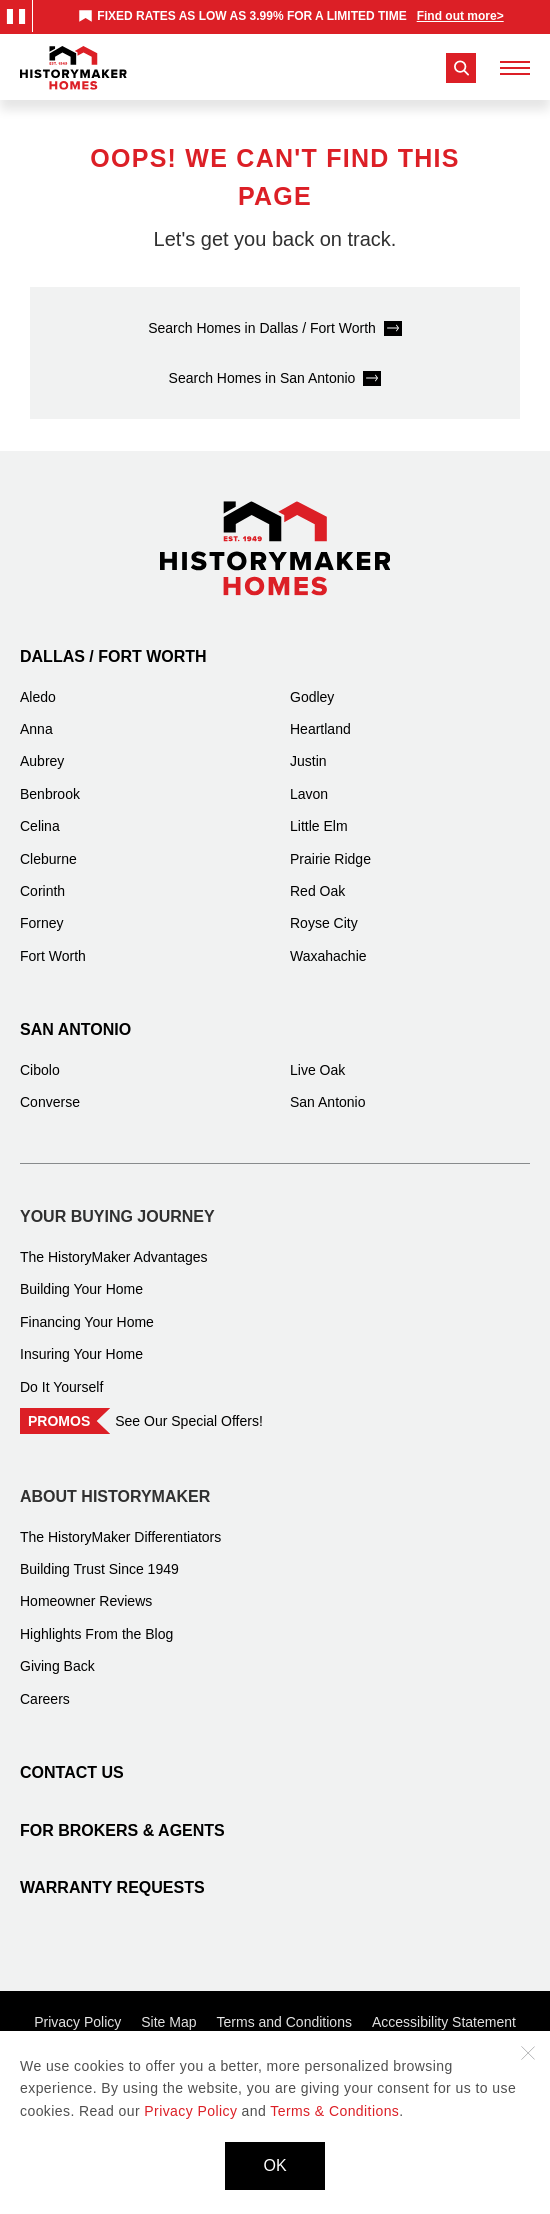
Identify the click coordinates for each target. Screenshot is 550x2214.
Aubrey (42, 761)
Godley (312, 697)
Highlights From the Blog (96, 1634)
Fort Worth (53, 956)
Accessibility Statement (444, 2022)
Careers (45, 1699)
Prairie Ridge (330, 859)
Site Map (168, 2022)
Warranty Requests (112, 1887)
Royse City (324, 923)
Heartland (320, 729)
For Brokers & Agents (122, 1830)
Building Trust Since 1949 (99, 1569)
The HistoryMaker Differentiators (120, 1537)
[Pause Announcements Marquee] (16, 16)
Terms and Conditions (284, 2022)
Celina (40, 826)
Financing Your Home (87, 1322)
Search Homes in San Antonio (262, 378)
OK (274, 2165)
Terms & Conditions (334, 2111)
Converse (50, 1102)
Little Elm (319, 826)
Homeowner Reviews (86, 1601)
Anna (36, 729)
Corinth (42, 891)
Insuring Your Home (81, 1354)
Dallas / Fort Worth (113, 656)
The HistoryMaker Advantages (114, 1257)
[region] (291, 16)
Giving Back (57, 1666)
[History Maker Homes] (73, 68)
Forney (42, 923)
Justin (308, 761)
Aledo (38, 697)
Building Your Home (81, 1289)
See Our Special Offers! (189, 1421)
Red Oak (317, 891)
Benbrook (50, 794)
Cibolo (40, 1070)
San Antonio (75, 1029)
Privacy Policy (77, 2022)
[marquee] (291, 16)
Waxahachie (328, 956)
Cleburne (48, 859)
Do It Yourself (61, 1387)
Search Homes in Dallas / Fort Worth (262, 328)
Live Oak (317, 1070)
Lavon (309, 794)
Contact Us (72, 1772)
